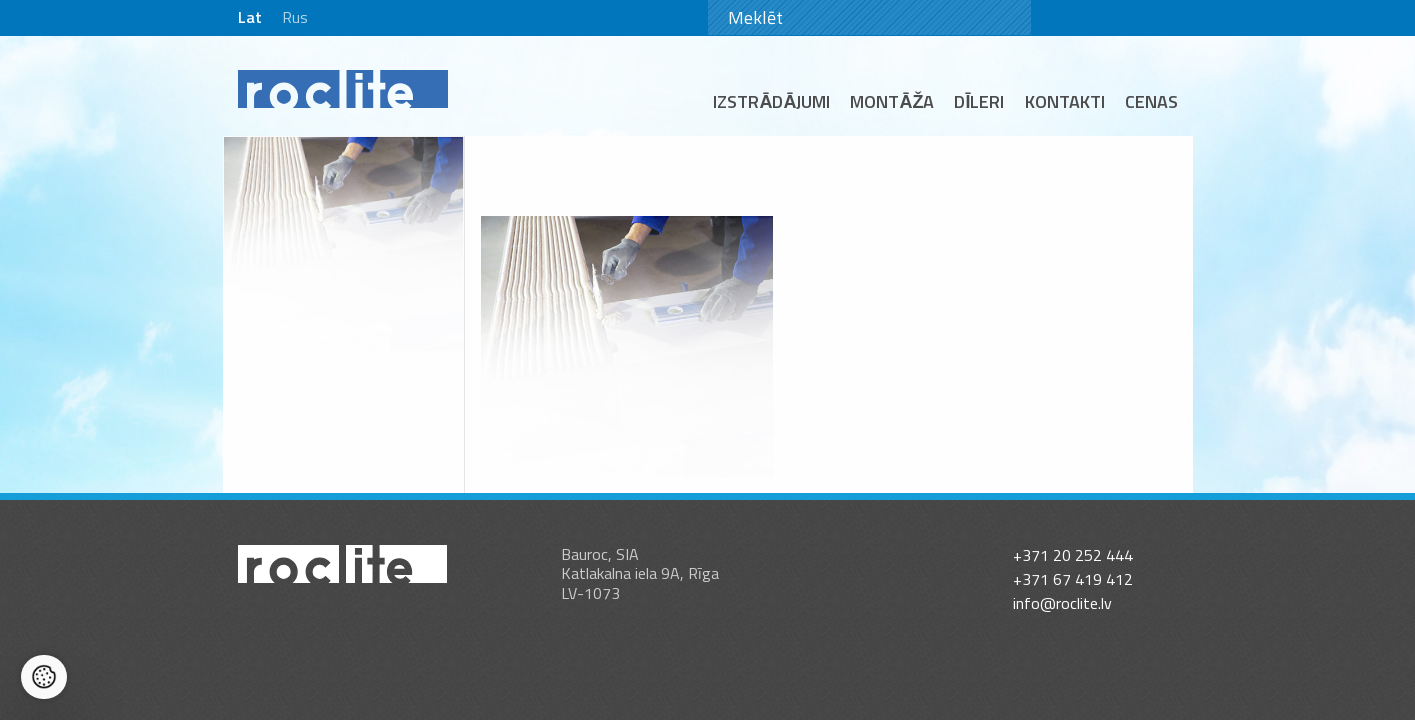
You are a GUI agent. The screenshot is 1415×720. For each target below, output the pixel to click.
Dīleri (979, 101)
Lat (250, 17)
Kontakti (1065, 101)
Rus (295, 17)
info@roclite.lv (1062, 584)
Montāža (892, 101)
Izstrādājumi (771, 101)
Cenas (1151, 101)
